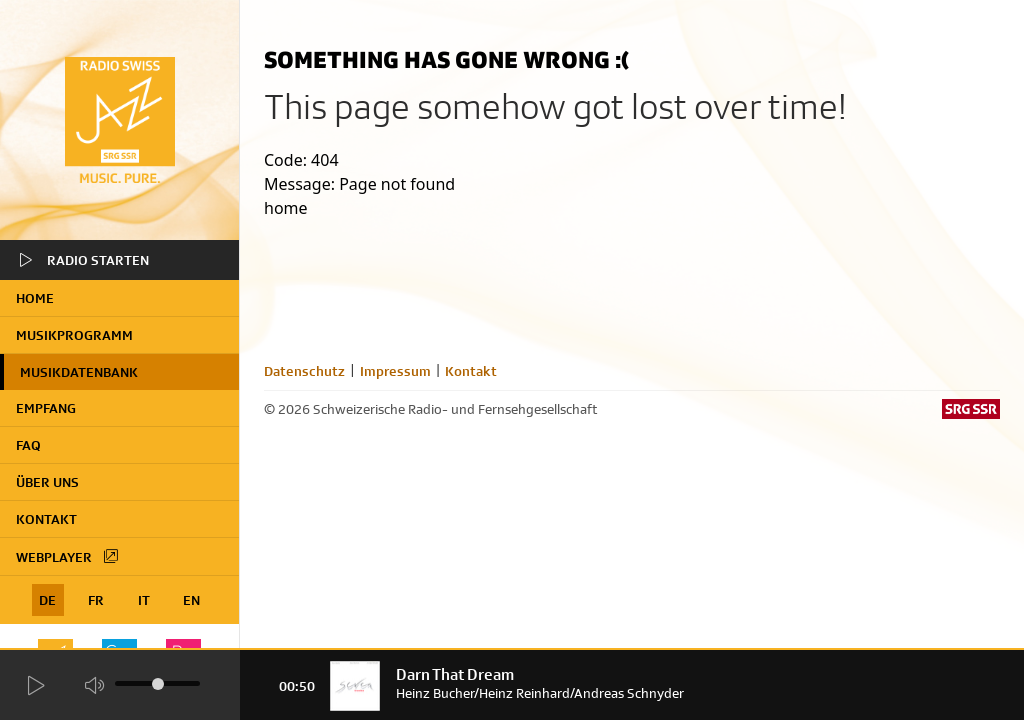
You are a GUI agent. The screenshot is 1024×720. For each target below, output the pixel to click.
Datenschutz (304, 371)
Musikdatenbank (79, 372)
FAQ (28, 445)
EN (191, 600)
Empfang (46, 408)
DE (47, 600)
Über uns (47, 482)
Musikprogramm (74, 335)
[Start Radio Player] (35, 686)
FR (96, 600)
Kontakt (46, 519)
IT (144, 600)
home (35, 298)
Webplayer (68, 556)
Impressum (395, 371)
